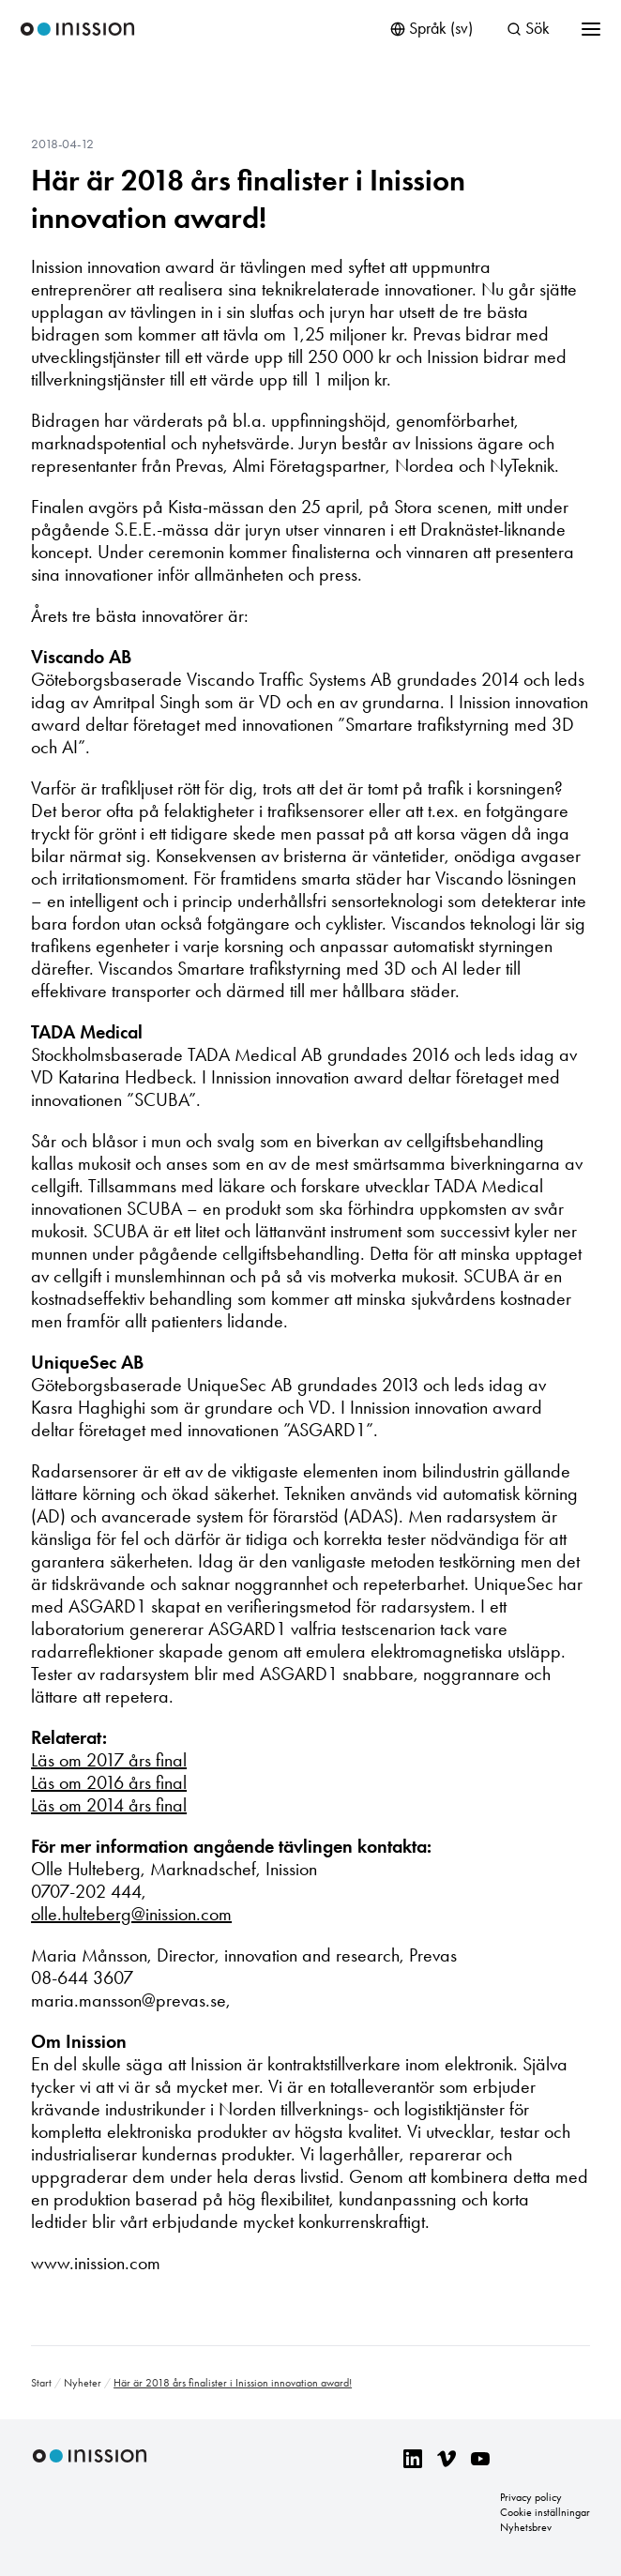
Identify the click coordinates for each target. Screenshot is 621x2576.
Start (41, 2382)
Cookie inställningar (545, 2512)
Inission (77, 30)
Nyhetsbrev (526, 2527)
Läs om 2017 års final (109, 1760)
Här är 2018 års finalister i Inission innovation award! (248, 198)
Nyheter (82, 2382)
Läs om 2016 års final (109, 1782)
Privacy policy (531, 2497)
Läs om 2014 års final (109, 1805)
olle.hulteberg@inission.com (131, 1913)
